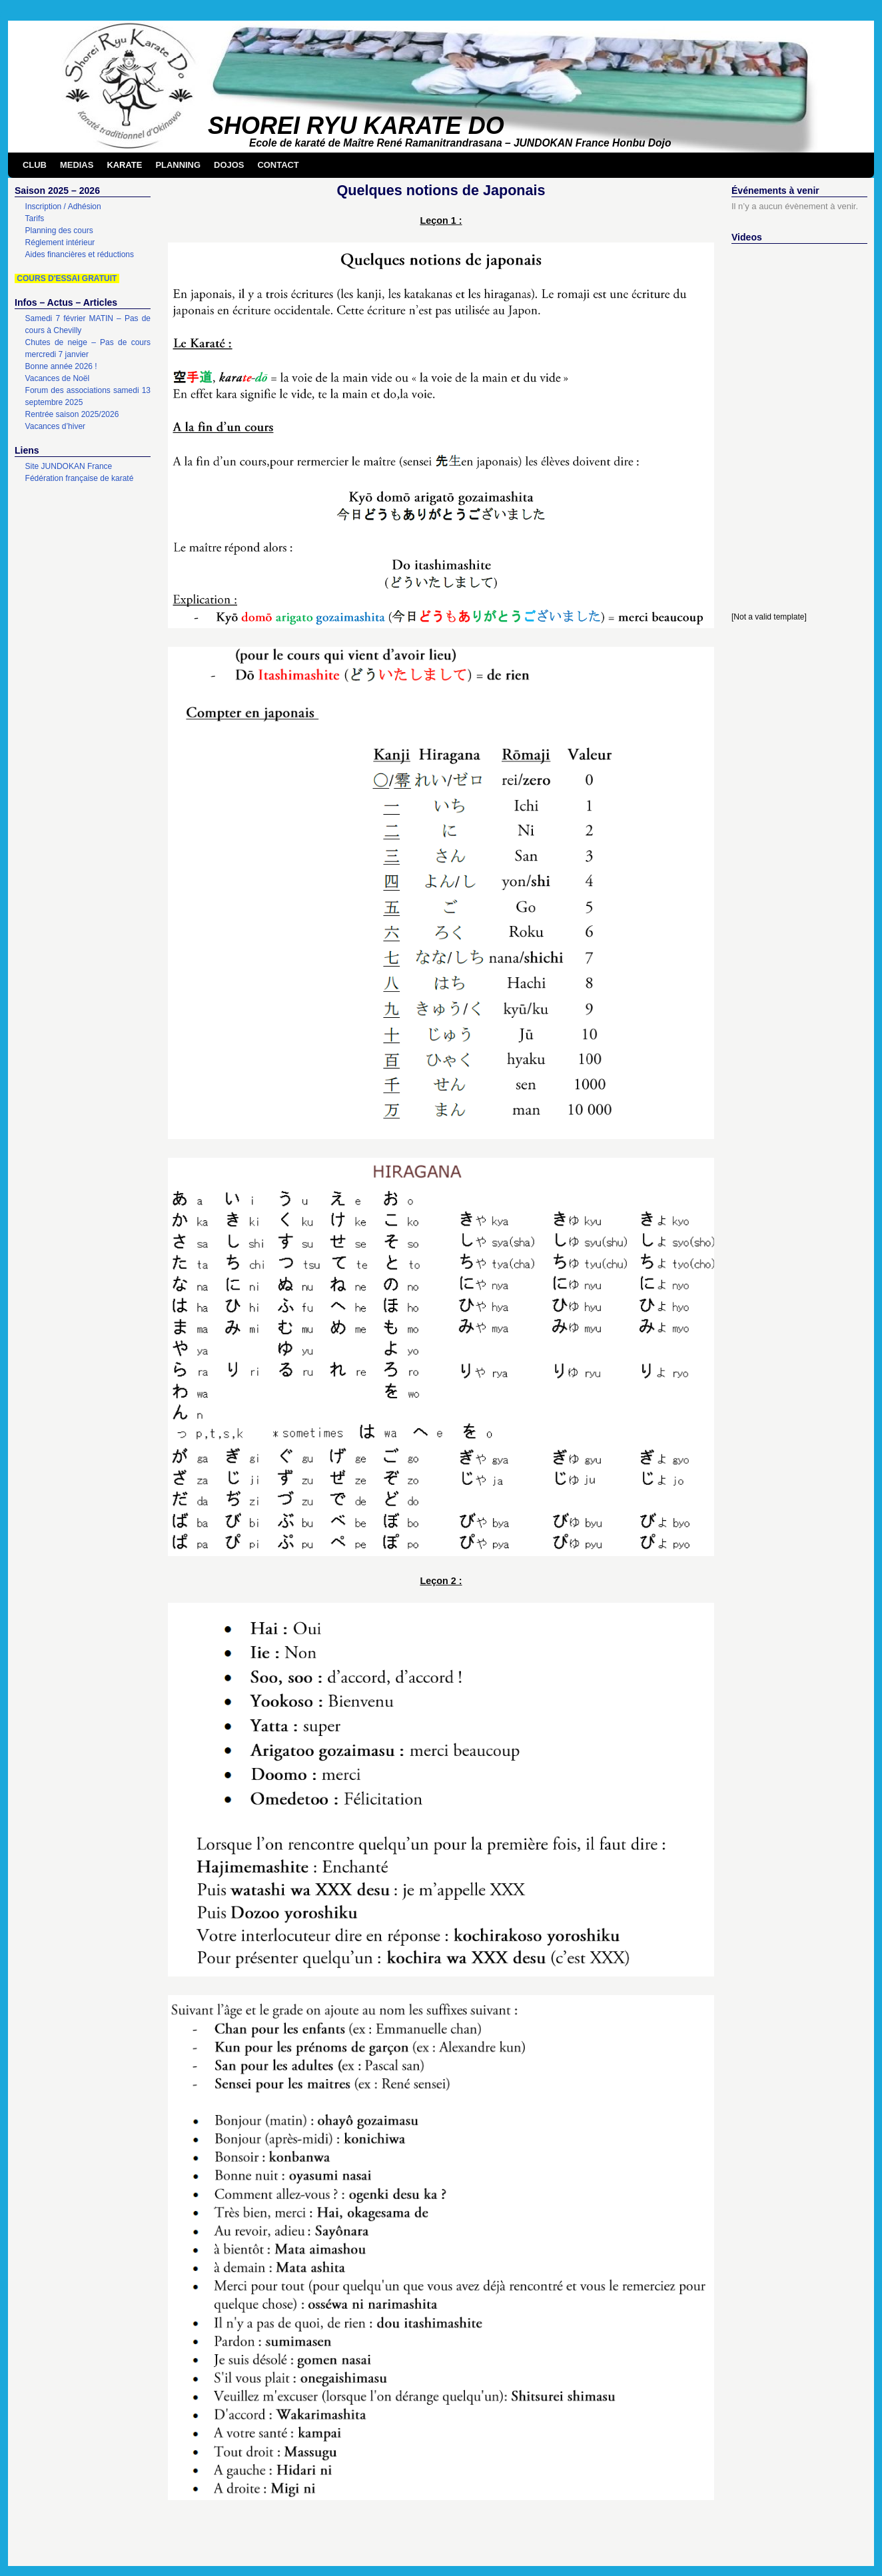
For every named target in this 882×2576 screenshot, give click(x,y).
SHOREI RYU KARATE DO (356, 125)
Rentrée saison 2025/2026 (72, 414)
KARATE (124, 165)
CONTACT (277, 165)
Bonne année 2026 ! (61, 366)
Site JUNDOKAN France (69, 466)
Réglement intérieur (60, 242)
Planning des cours (59, 230)
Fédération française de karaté (79, 478)
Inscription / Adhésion (63, 206)
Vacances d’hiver (55, 426)
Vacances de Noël (57, 378)
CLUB (35, 165)
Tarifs (35, 218)
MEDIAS (76, 165)
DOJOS (229, 165)
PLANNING (178, 165)
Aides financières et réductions (79, 254)
